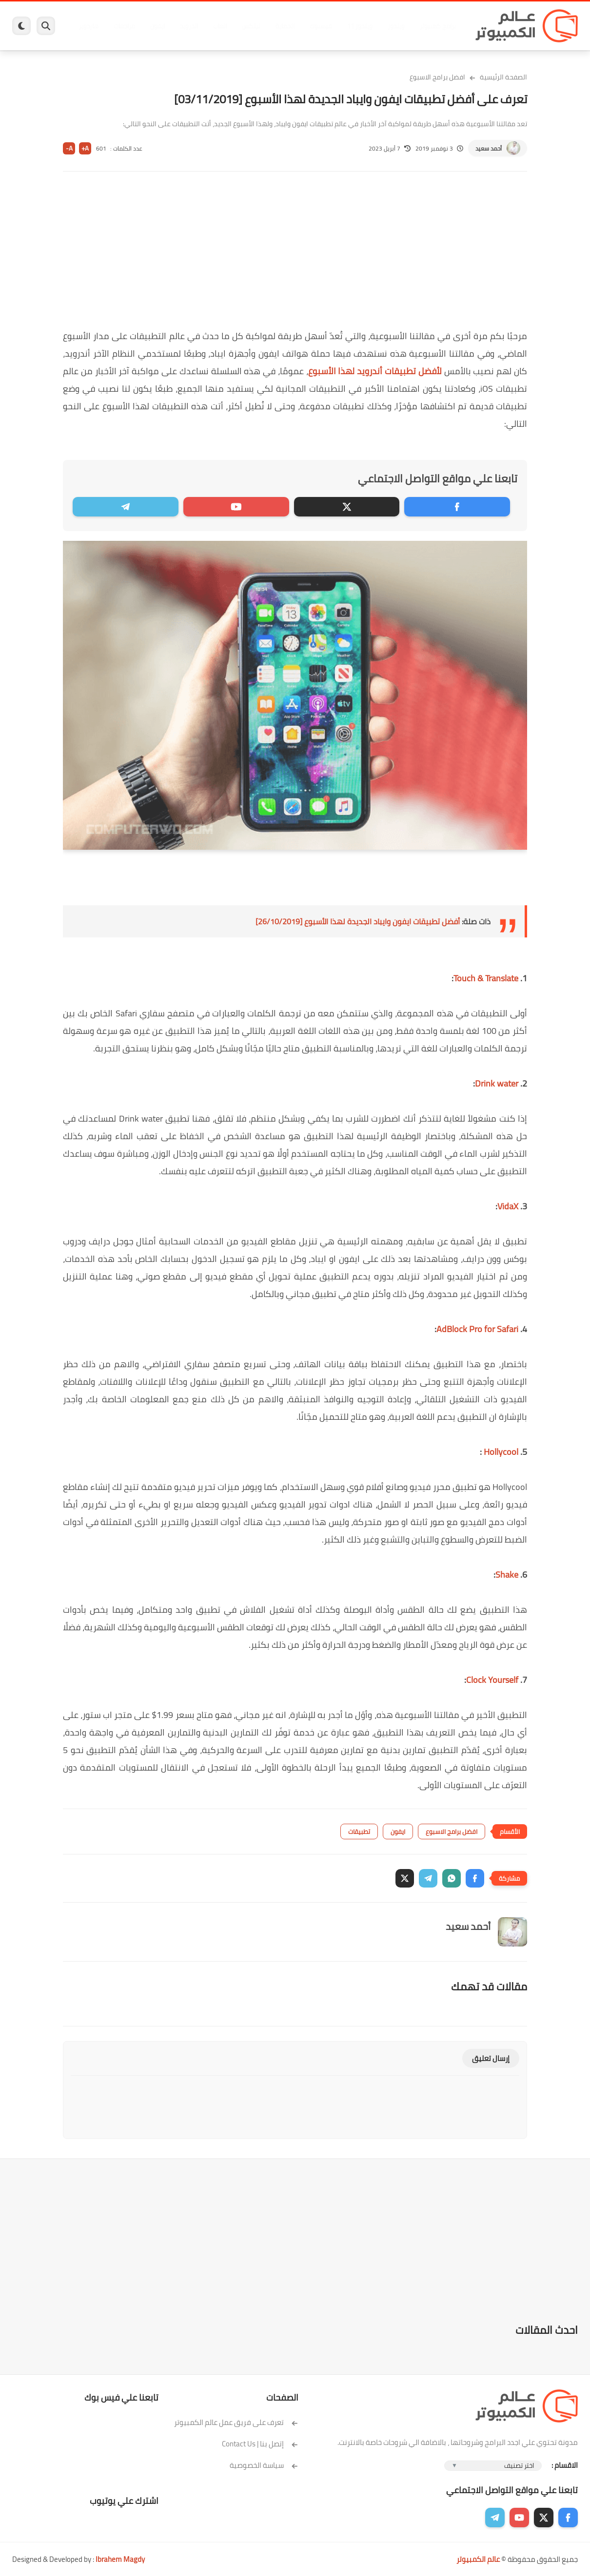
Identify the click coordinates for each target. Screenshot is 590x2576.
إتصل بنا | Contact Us (260, 2444)
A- (69, 148)
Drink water (496, 1083)
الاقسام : (564, 2465)
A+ (85, 148)
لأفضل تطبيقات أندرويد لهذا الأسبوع (375, 371)
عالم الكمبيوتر (478, 2559)
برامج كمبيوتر (438, 26)
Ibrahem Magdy (120, 2559)
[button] (475, 1878)
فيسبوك (321, 26)
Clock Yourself (492, 1680)
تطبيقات (359, 1831)
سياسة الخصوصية (264, 2465)
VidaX (507, 1206)
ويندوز (396, 26)
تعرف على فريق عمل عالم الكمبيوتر (236, 2422)
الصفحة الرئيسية (503, 77)
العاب (220, 26)
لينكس (251, 26)
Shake (506, 1574)
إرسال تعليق (491, 2058)
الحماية (285, 26)
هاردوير (88, 26)
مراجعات (124, 26)
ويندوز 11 (360, 26)
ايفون (157, 26)
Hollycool (500, 1452)
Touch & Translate (485, 978)
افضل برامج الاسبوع (437, 77)
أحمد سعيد (488, 148)
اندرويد (189, 26)
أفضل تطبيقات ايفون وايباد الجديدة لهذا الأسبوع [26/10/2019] (358, 921)
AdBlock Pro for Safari (477, 1329)
